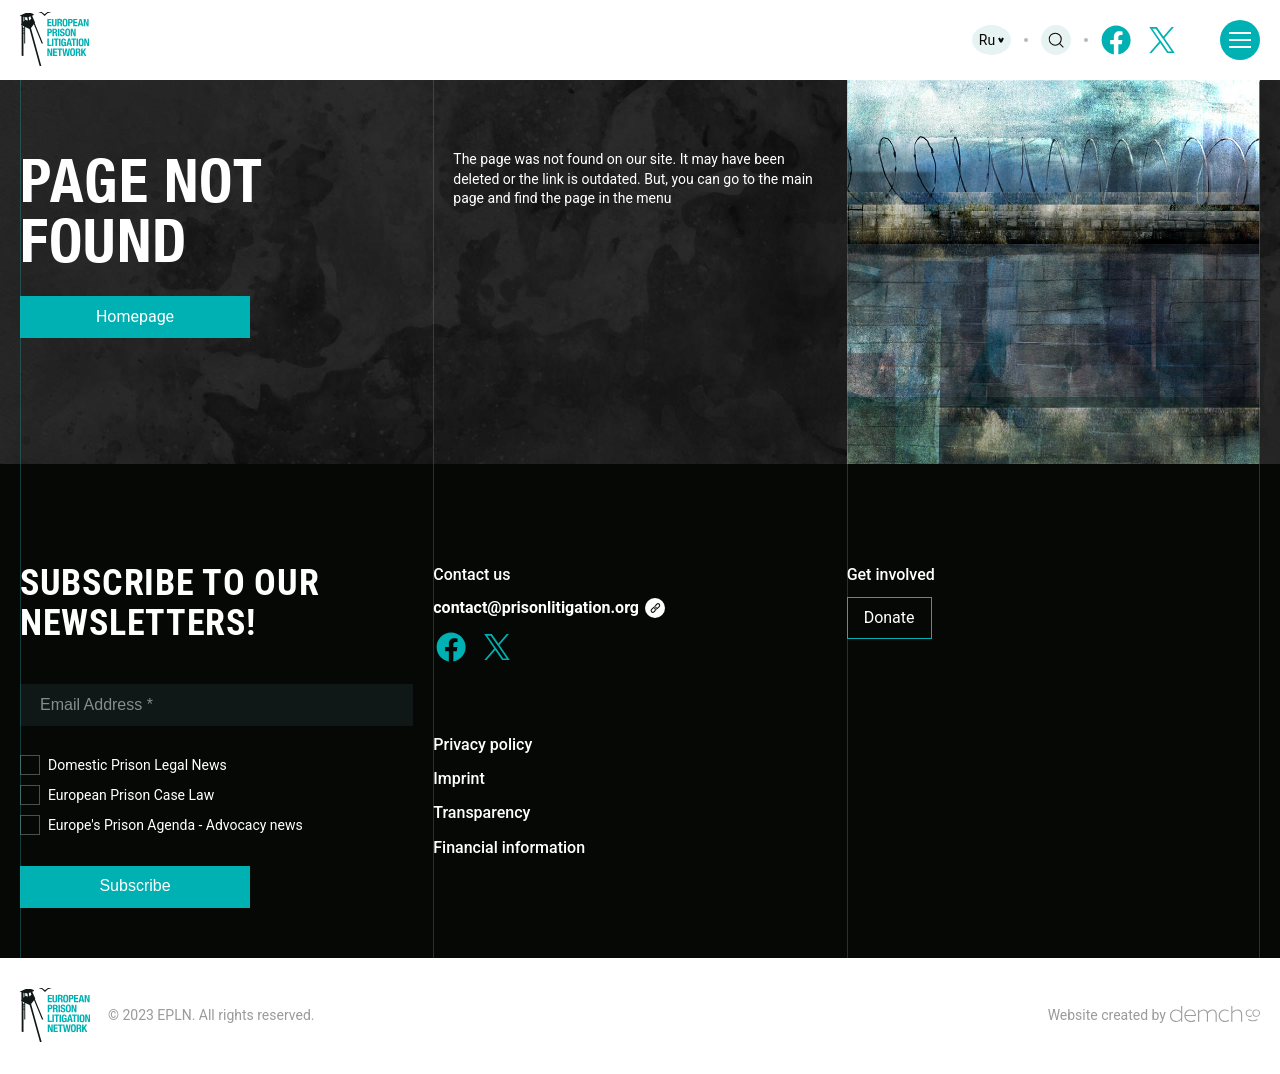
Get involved (891, 574)
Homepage (135, 316)
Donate (889, 617)
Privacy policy (482, 744)
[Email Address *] (216, 705)
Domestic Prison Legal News (123, 765)
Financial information (509, 847)
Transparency (481, 812)
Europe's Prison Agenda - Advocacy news (161, 825)
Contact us (471, 574)
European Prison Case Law (117, 795)
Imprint (458, 778)
